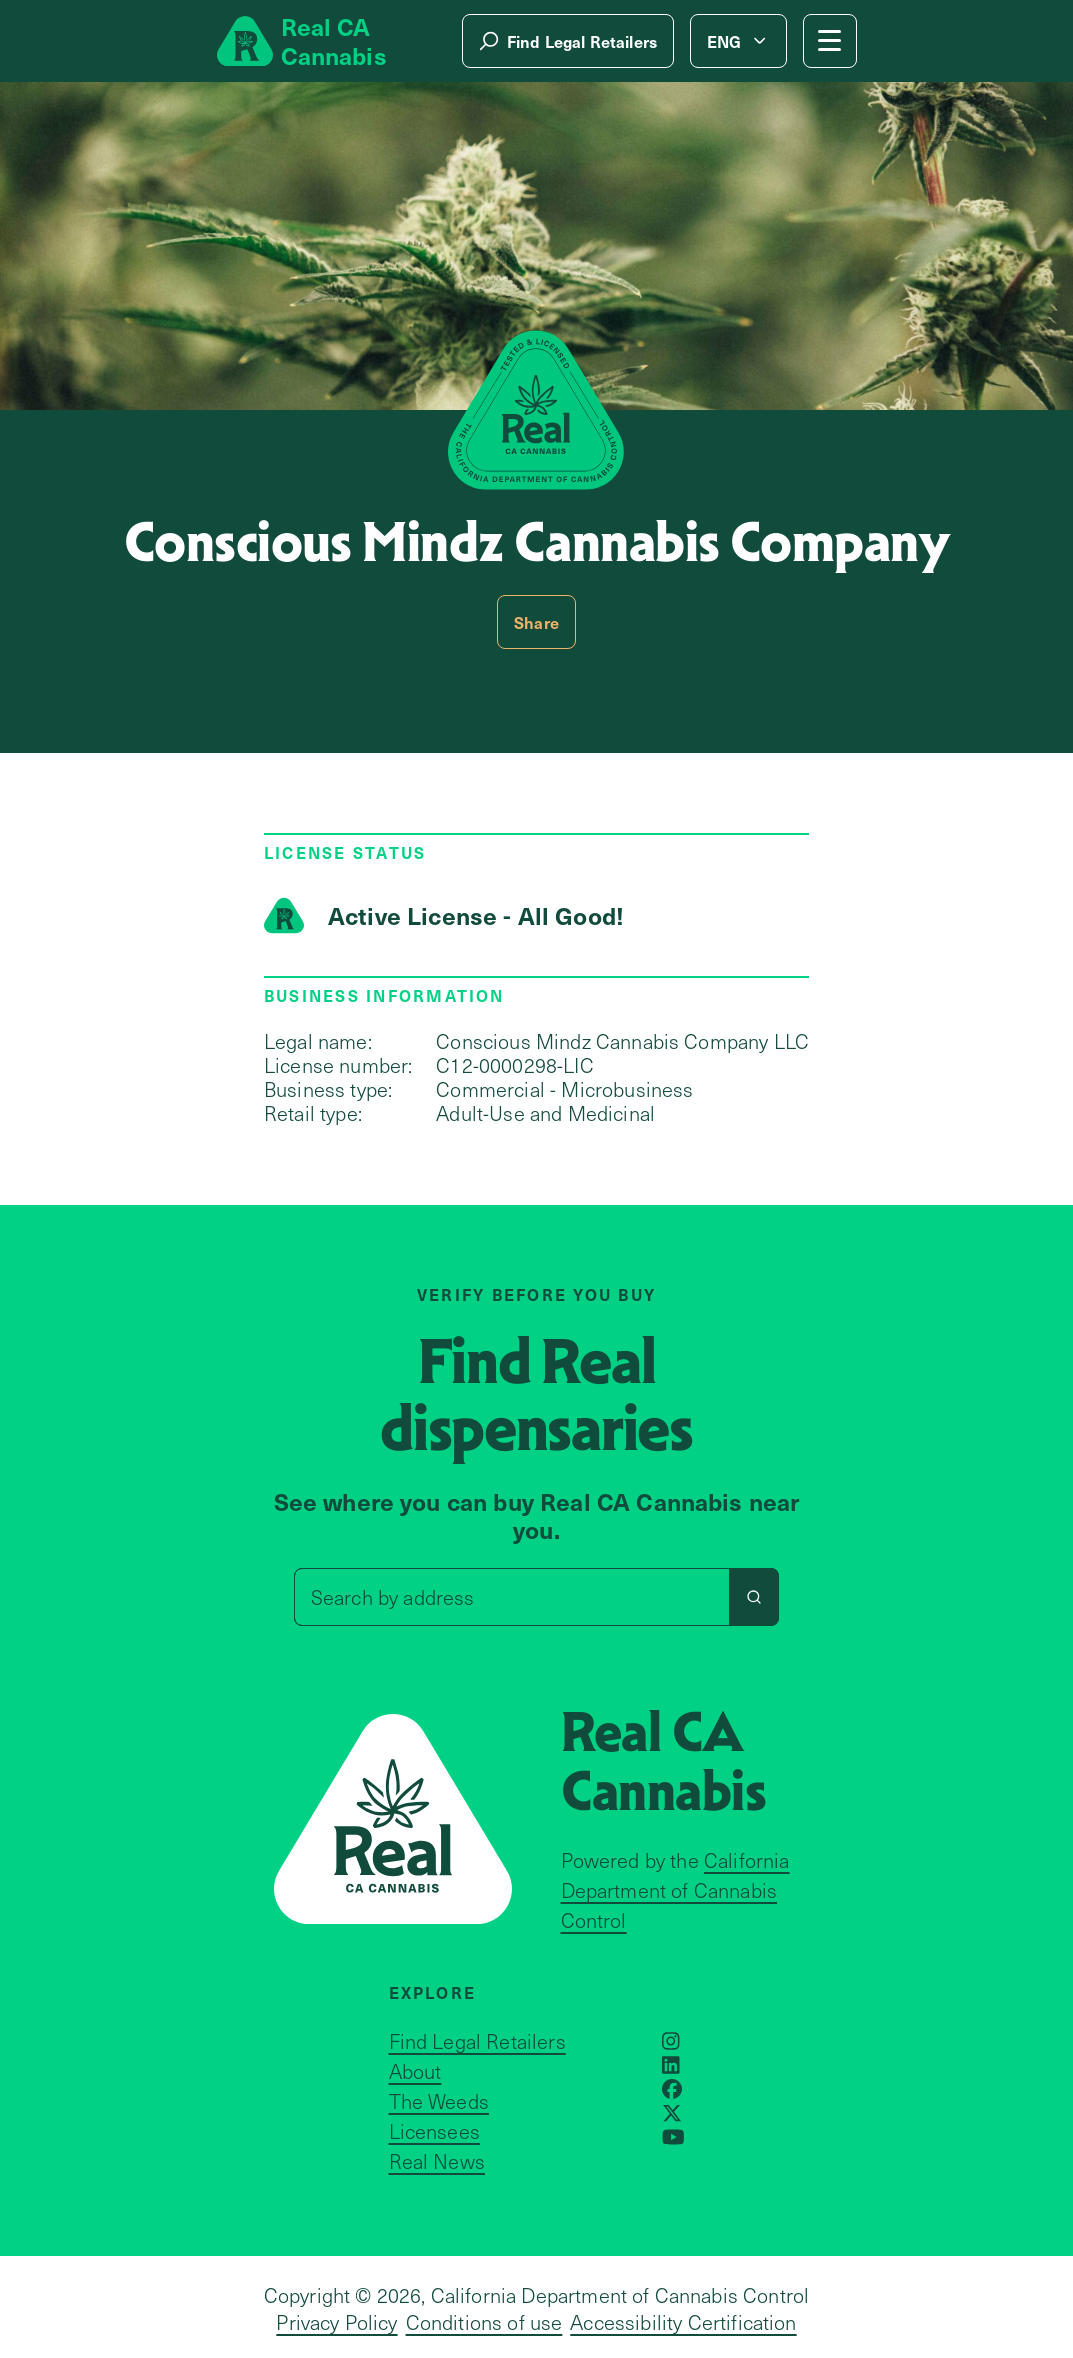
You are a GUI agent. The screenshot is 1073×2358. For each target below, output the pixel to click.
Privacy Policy (336, 2322)
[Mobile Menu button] (830, 41)
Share (536, 622)
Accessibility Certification (683, 2322)
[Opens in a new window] (671, 2041)
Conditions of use (484, 2322)
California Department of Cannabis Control (675, 1890)
